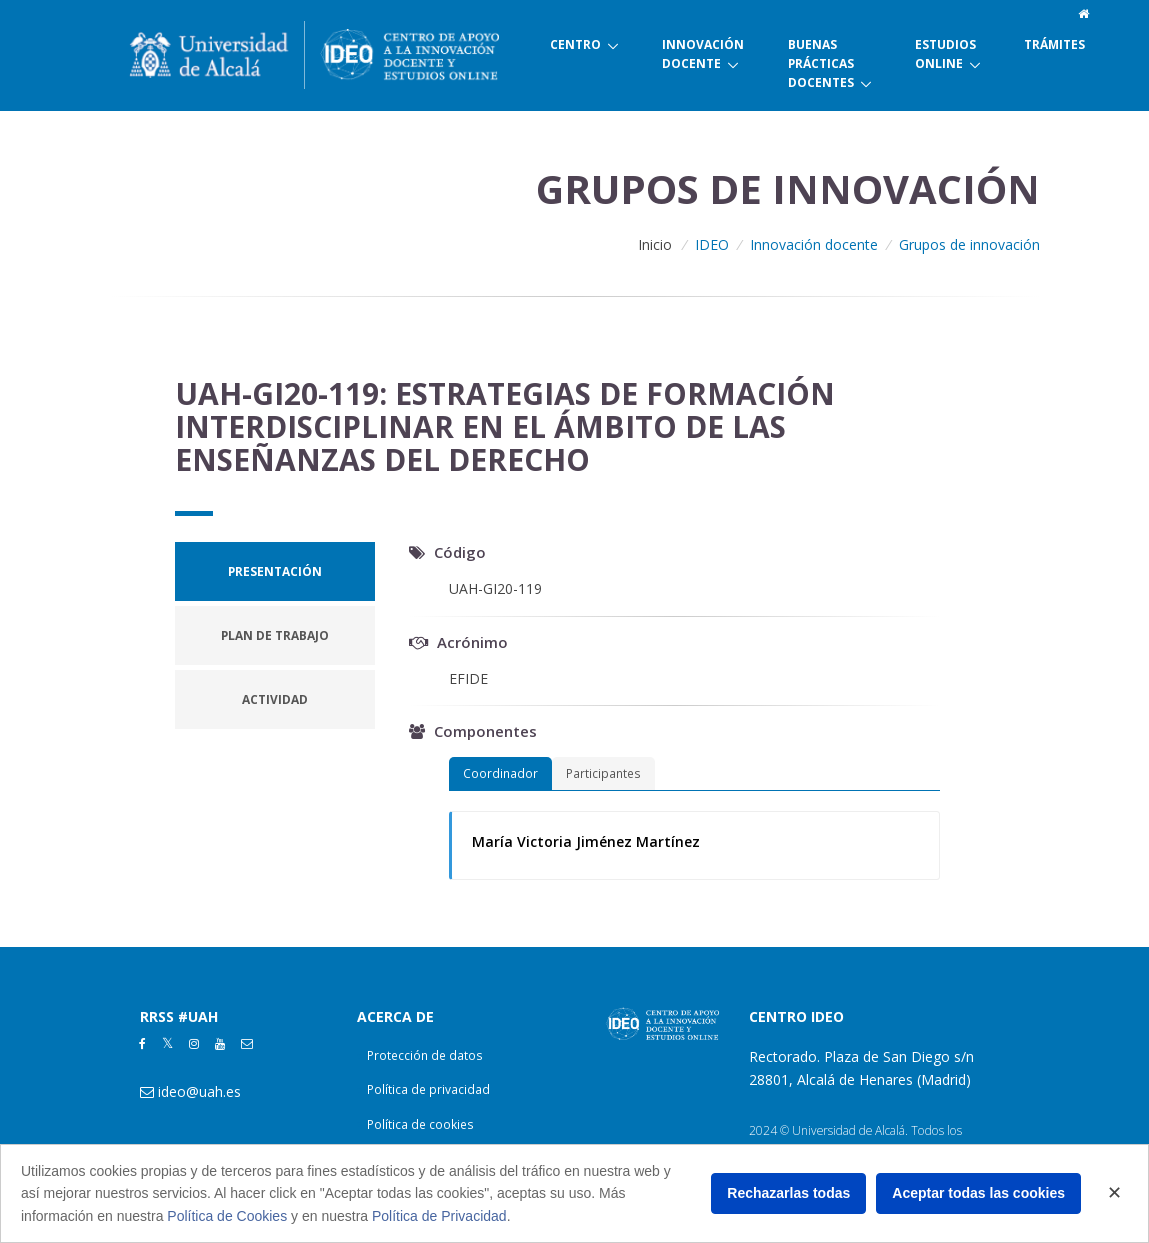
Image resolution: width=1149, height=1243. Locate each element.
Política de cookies (420, 1124)
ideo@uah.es (199, 1091)
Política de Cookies (227, 1216)
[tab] (275, 571)
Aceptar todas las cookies (978, 1193)
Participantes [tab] (603, 773)
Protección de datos (425, 1055)
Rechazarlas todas (788, 1193)
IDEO (712, 244)
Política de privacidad (428, 1089)
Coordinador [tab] (500, 773)
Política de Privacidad (439, 1216)
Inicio (655, 244)
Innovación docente (814, 244)
